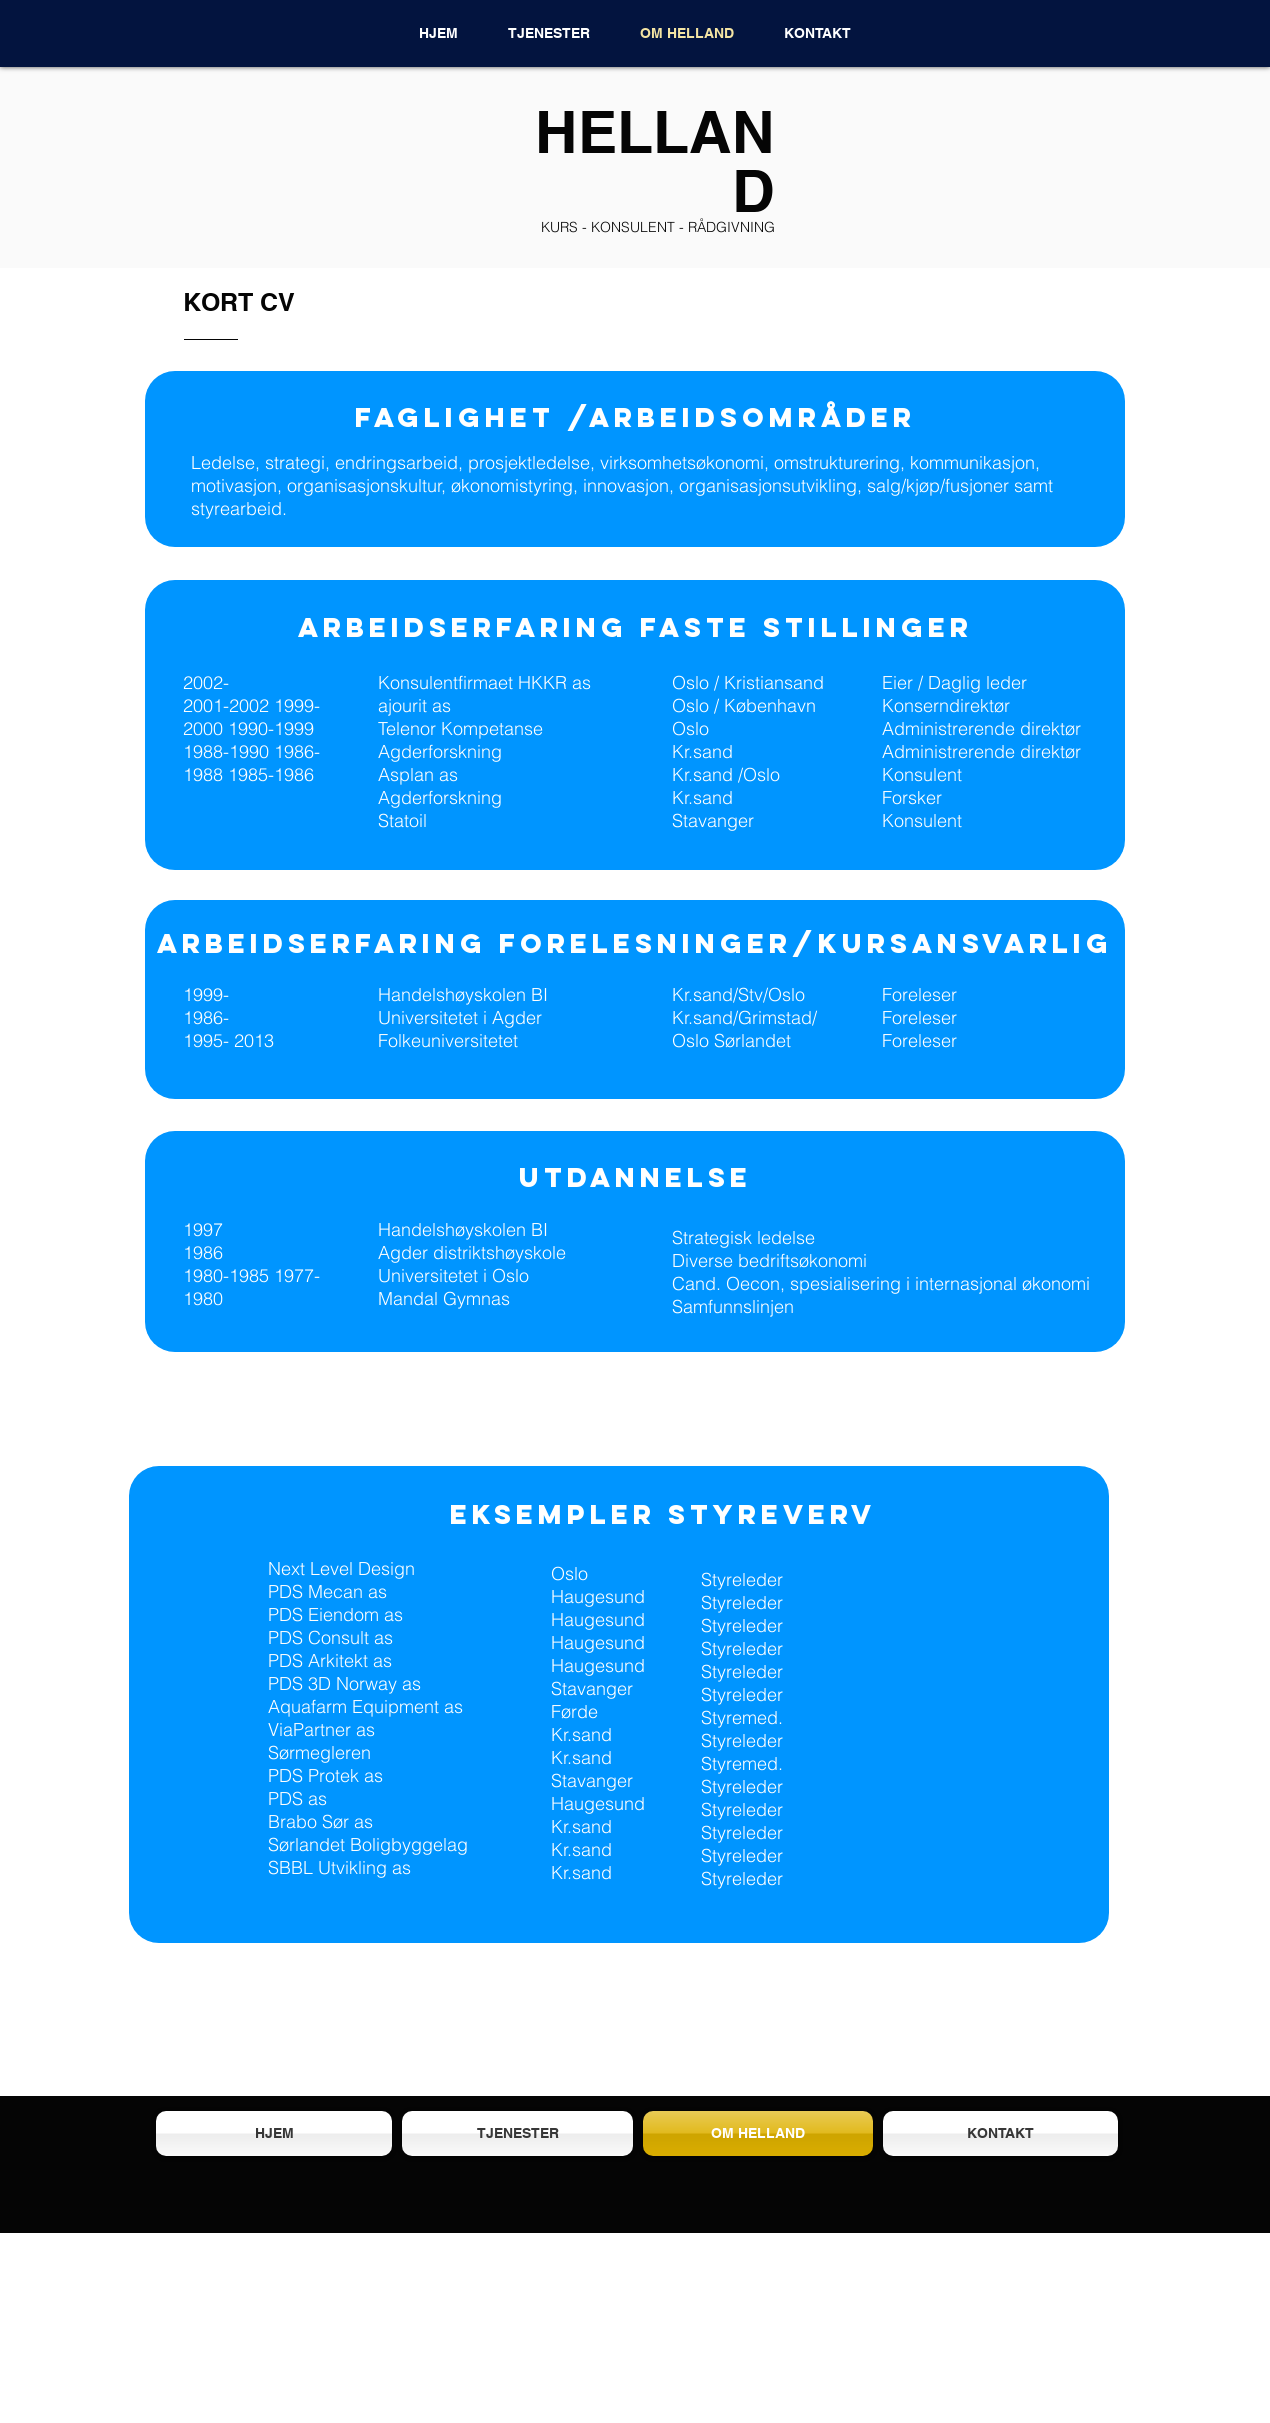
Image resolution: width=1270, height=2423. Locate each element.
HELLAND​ (655, 160)
